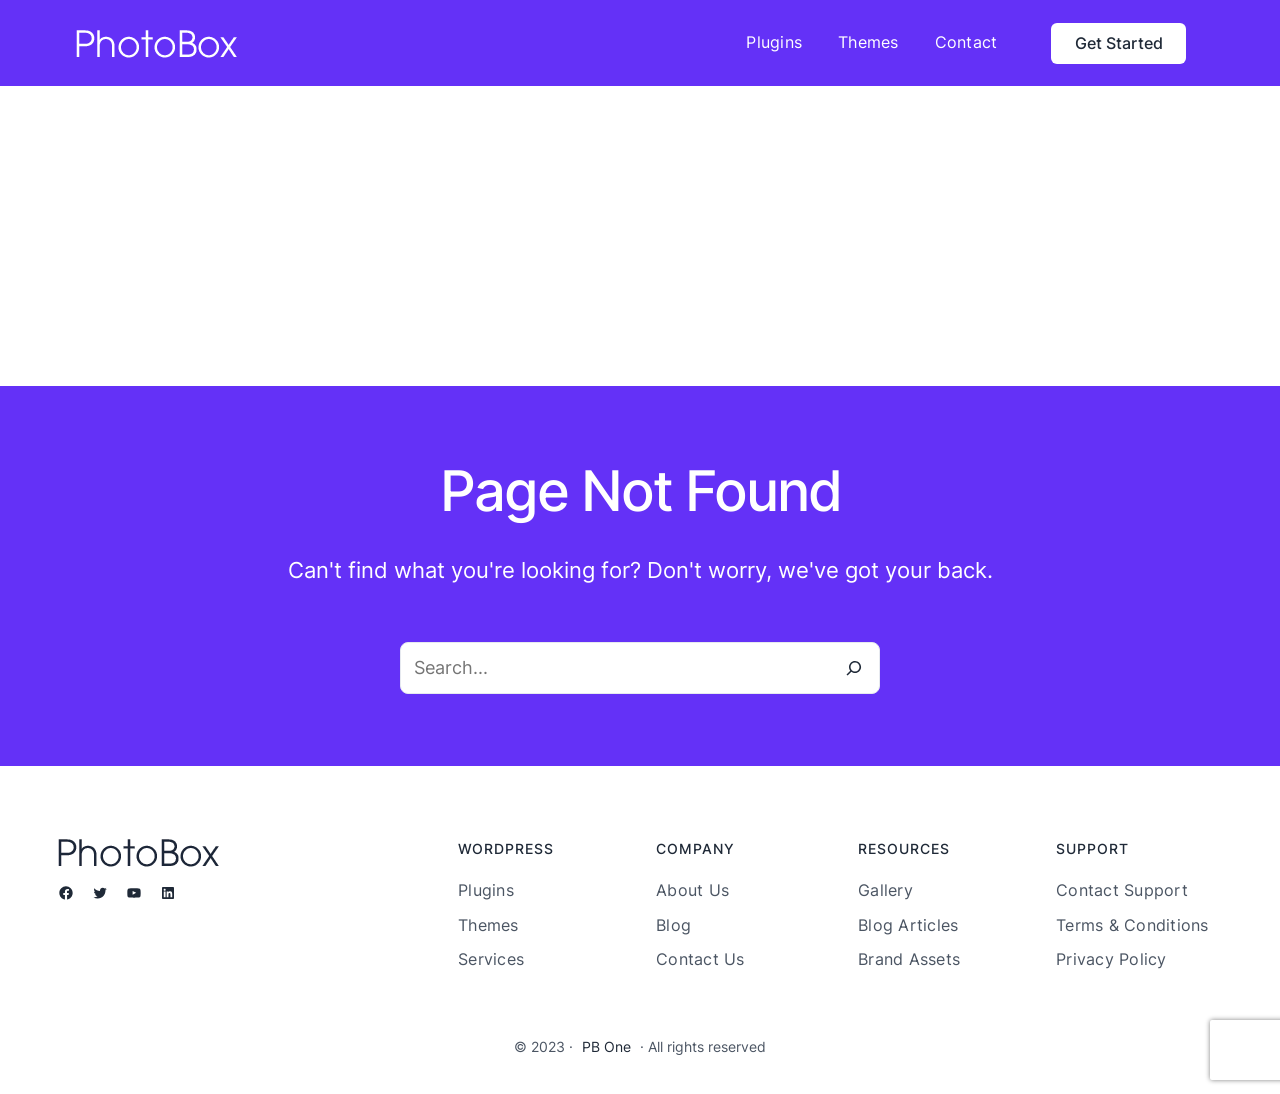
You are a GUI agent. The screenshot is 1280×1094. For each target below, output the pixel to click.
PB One (606, 1046)
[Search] (854, 668)
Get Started (1119, 43)
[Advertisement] (640, 236)
